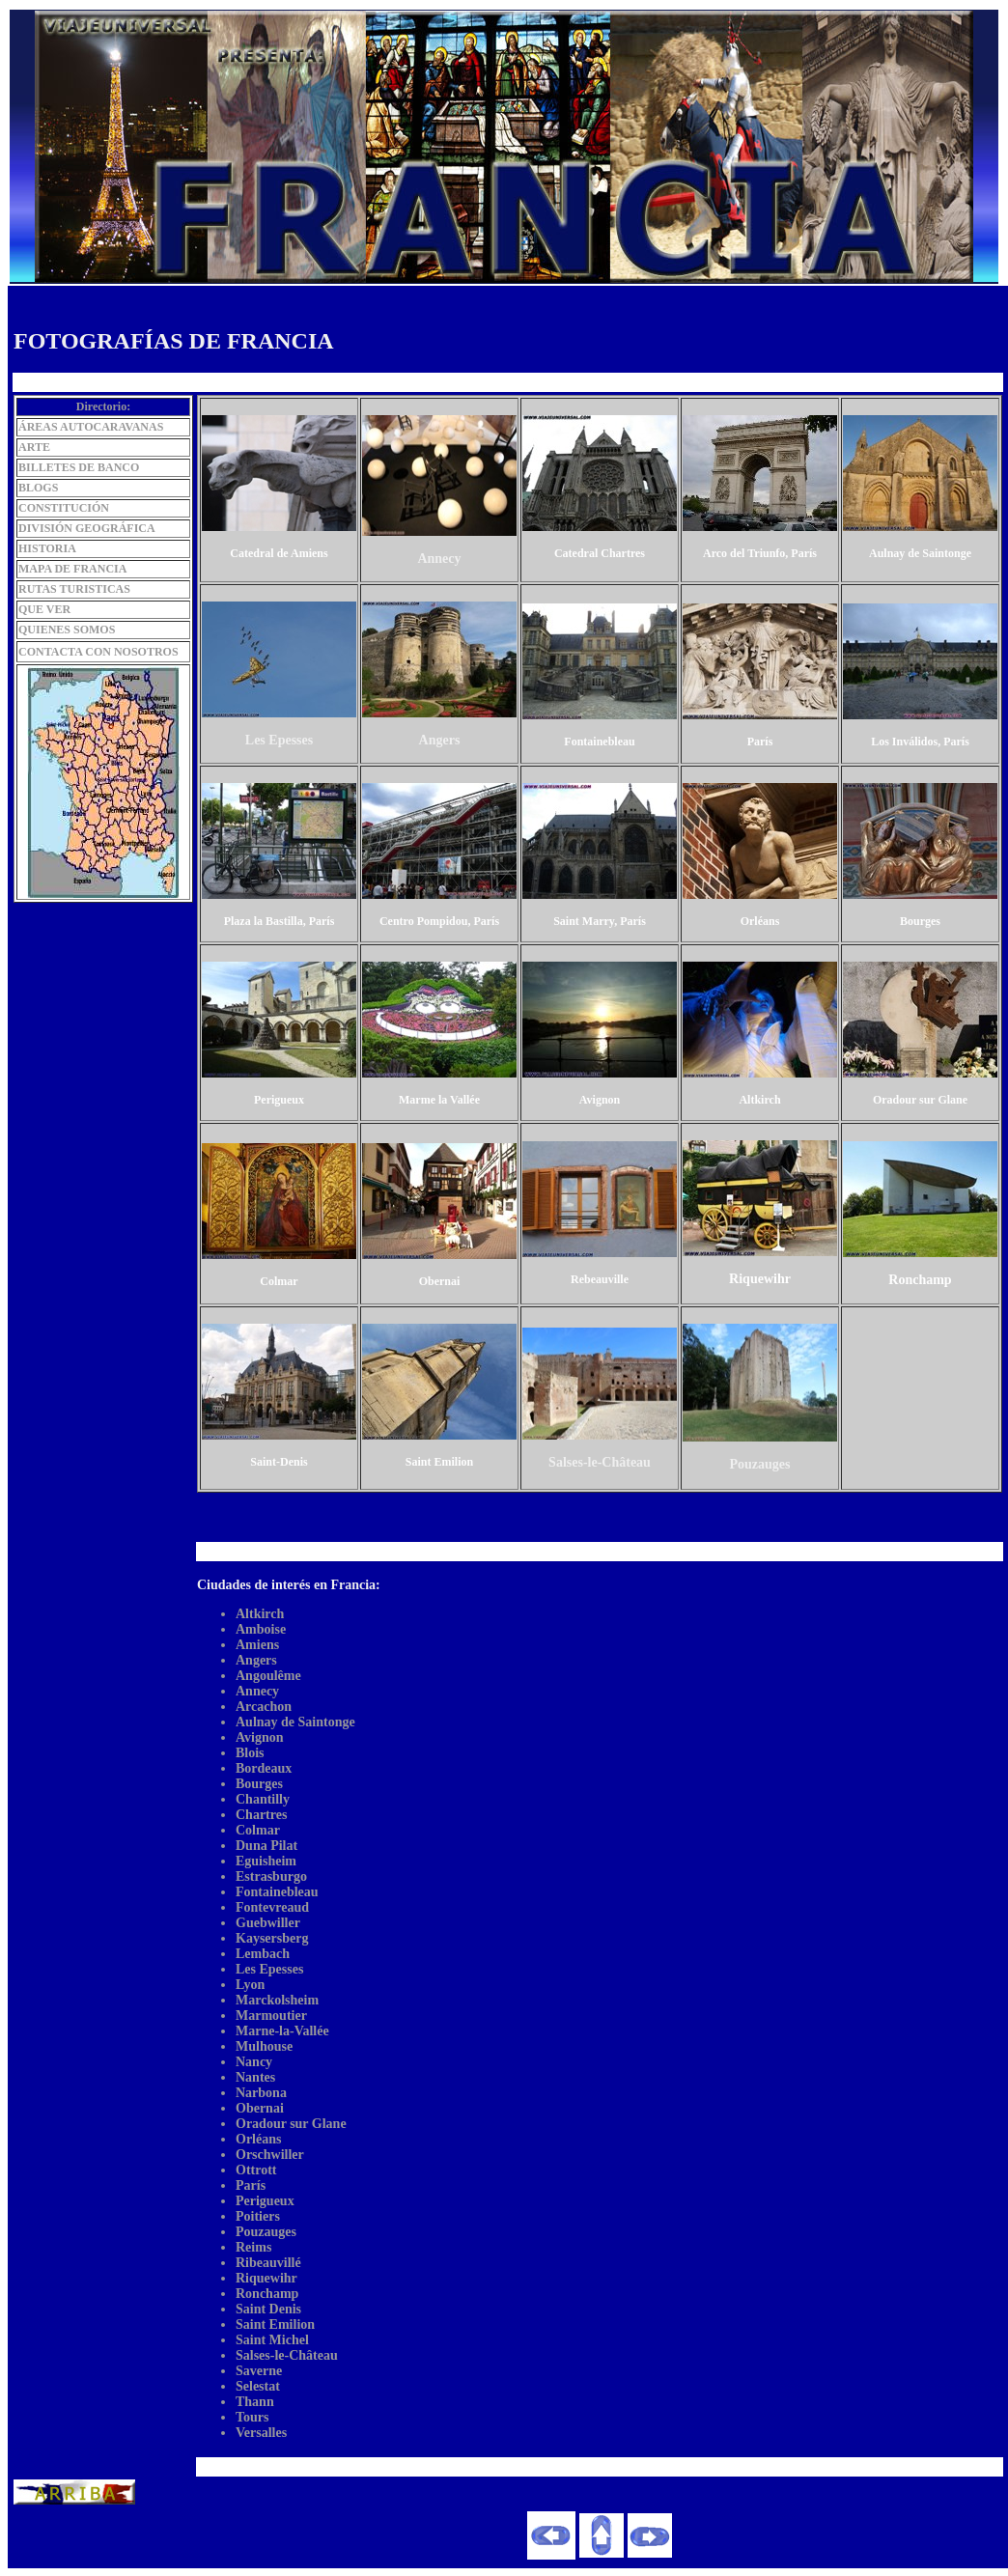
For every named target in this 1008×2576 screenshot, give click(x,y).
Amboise (261, 1629)
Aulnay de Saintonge (295, 1722)
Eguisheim (266, 1861)
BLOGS (38, 487)
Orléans (258, 2139)
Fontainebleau (277, 1892)
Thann (255, 2401)
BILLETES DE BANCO (78, 467)
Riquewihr (266, 2278)
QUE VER (44, 609)
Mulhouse (264, 2046)
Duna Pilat (266, 1845)
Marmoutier (271, 2015)
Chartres (261, 1814)
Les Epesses (269, 1969)
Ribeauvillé (268, 2262)
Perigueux (265, 2201)
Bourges (259, 1784)
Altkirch (260, 1614)
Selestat (258, 2386)
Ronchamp (267, 2293)
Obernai (260, 2108)
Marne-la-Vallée (282, 2031)
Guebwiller (268, 1923)
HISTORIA (47, 548)
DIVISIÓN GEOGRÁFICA (86, 528)
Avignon (260, 1737)
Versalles (261, 2432)
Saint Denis (268, 2309)
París (251, 2185)
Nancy (254, 2062)
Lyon (250, 1984)
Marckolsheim (277, 2000)
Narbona (261, 2093)
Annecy (257, 1691)
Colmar (258, 1830)
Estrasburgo (271, 1876)
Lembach (263, 1953)
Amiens (257, 1645)
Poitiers (258, 2216)
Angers (256, 1660)
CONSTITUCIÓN (63, 508)
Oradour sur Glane (291, 2123)
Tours (252, 2417)
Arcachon (264, 1706)
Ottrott (256, 2170)
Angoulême (268, 1675)
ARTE (34, 447)
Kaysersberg (272, 1938)
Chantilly (263, 1799)
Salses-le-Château (287, 2355)
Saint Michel (272, 2340)
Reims (253, 2247)
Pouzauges (266, 2232)
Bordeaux (264, 1768)
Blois (250, 1753)
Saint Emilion (275, 2324)
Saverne (259, 2371)
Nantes (255, 2077)
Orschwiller (270, 2154)
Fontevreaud (272, 1907)
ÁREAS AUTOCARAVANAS (90, 427)
